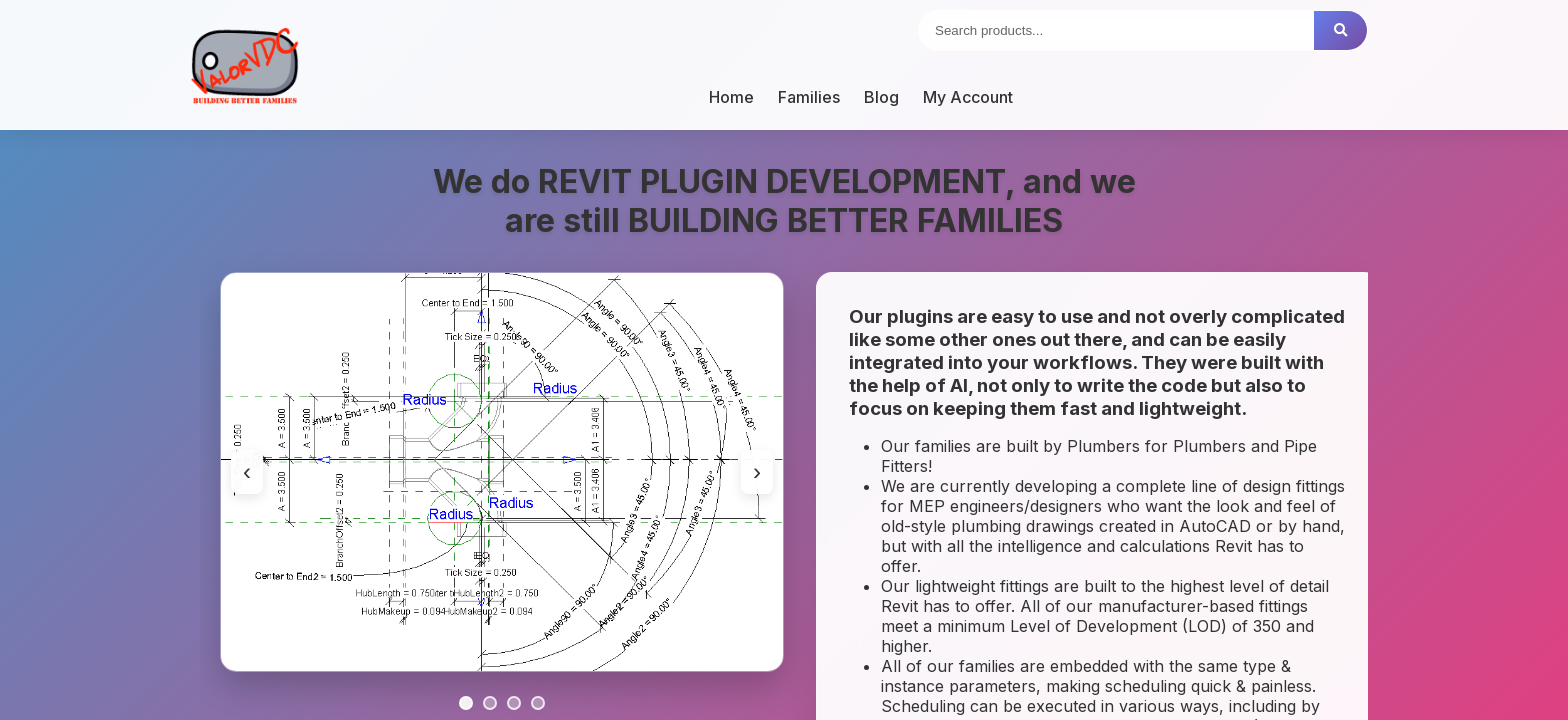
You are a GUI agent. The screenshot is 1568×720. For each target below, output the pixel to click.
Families (809, 97)
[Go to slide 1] (466, 703)
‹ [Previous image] (247, 471)
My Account (968, 97)
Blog (881, 97)
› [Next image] (757, 471)
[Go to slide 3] (514, 703)
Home (731, 97)
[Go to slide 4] (538, 703)
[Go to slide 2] (490, 703)
